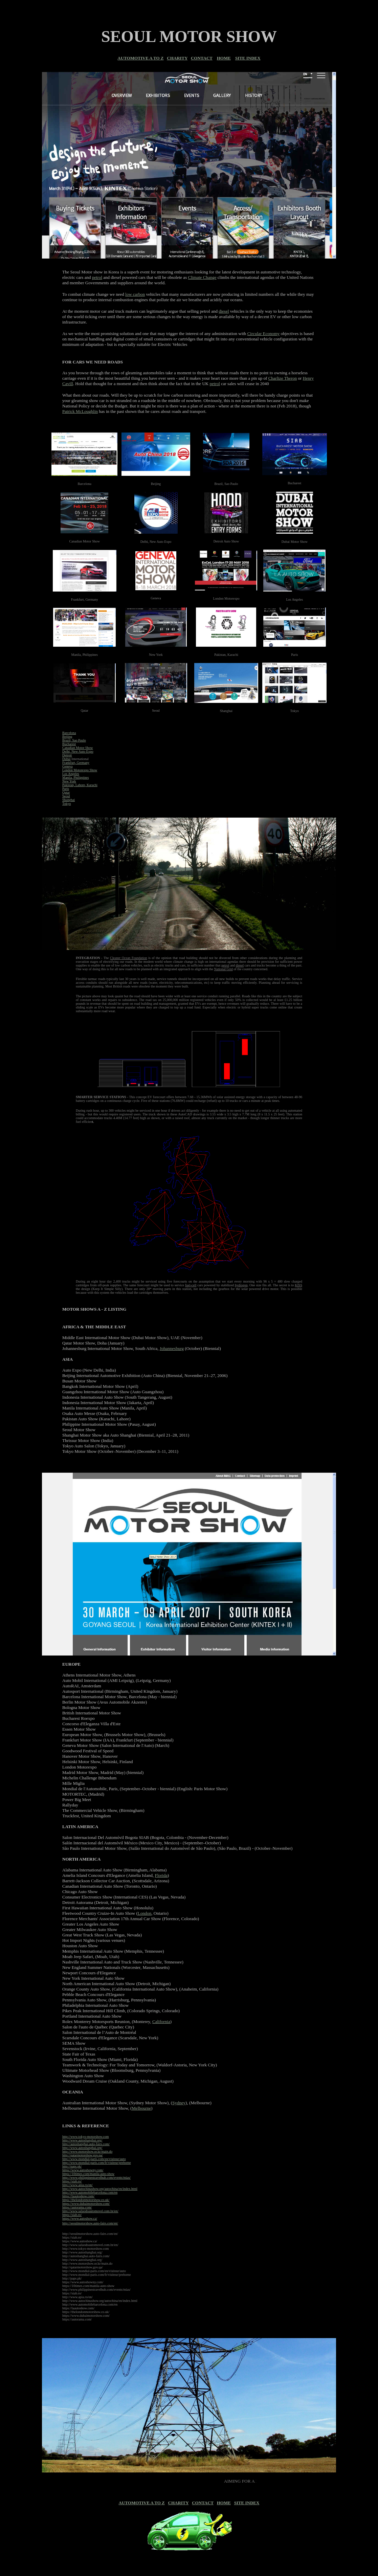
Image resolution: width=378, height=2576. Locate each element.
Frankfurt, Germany (75, 762)
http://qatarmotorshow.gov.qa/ (82, 2155)
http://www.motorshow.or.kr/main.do (87, 2151)
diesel (224, 311)
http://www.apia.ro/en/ (77, 2185)
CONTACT (202, 58)
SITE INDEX (248, 58)
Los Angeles (70, 774)
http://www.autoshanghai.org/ (82, 2140)
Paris (65, 789)
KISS (298, 1285)
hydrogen (241, 1285)
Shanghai (68, 800)
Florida (161, 1875)
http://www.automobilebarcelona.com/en (89, 2192)
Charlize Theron (282, 378)
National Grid (223, 969)
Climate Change (202, 277)
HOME (224, 58)
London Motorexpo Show (79, 770)
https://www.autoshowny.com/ (82, 2170)
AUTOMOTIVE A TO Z (140, 58)
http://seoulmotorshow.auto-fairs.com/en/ (90, 2223)
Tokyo (66, 803)
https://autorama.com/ (77, 2207)
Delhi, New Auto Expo (77, 751)
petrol (97, 277)
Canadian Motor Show (77, 748)
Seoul (66, 796)
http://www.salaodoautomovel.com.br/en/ (90, 2211)
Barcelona (69, 733)
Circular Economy (263, 333)
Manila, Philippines (75, 777)
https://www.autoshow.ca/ (79, 2218)
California (161, 2021)
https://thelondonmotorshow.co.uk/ (85, 2200)
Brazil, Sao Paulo (74, 740)
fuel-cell (190, 1285)
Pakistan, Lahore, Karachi (79, 785)
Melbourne (141, 2108)
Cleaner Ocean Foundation (128, 958)
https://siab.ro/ (72, 2181)
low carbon (135, 294)
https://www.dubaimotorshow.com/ (86, 2203)
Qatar (66, 792)
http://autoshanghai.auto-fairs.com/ (86, 2144)
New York (69, 781)
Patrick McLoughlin (80, 411)
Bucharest (69, 744)
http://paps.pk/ (72, 2166)
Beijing (67, 736)
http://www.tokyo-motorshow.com (85, 2136)
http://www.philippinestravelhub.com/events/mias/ (96, 2177)
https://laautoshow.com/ (78, 2196)
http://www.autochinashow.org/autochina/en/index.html (99, 2189)
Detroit (67, 755)
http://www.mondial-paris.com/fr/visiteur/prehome (96, 2162)
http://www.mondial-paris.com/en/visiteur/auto (94, 2159)
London (144, 1913)
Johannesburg (172, 1348)
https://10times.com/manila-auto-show (88, 2174)
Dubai (66, 759)
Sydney (178, 2102)
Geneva (67, 766)
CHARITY (177, 58)
